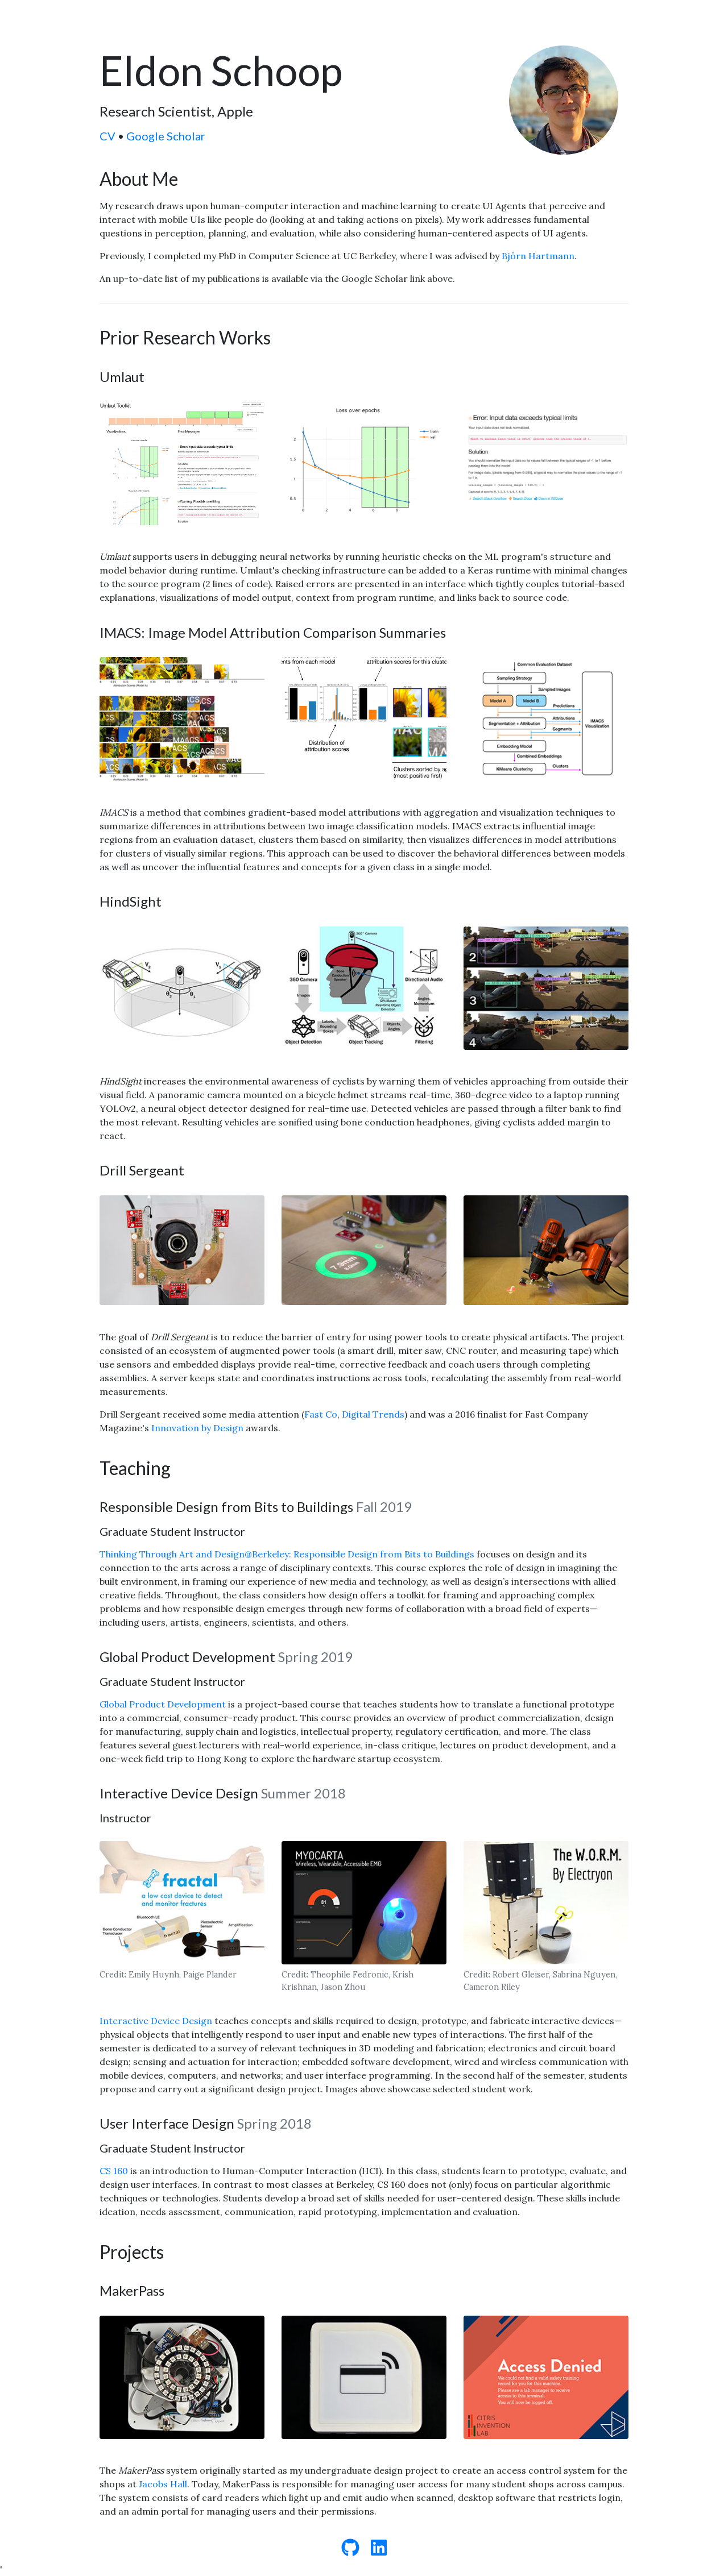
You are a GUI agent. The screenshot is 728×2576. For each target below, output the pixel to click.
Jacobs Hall (163, 2484)
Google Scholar (165, 136)
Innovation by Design (197, 1428)
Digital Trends (373, 1414)
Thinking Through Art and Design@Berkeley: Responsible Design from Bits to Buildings (288, 1554)
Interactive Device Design (156, 2020)
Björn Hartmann (538, 255)
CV (107, 136)
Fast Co (320, 1414)
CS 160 (114, 2170)
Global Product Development (163, 1704)
